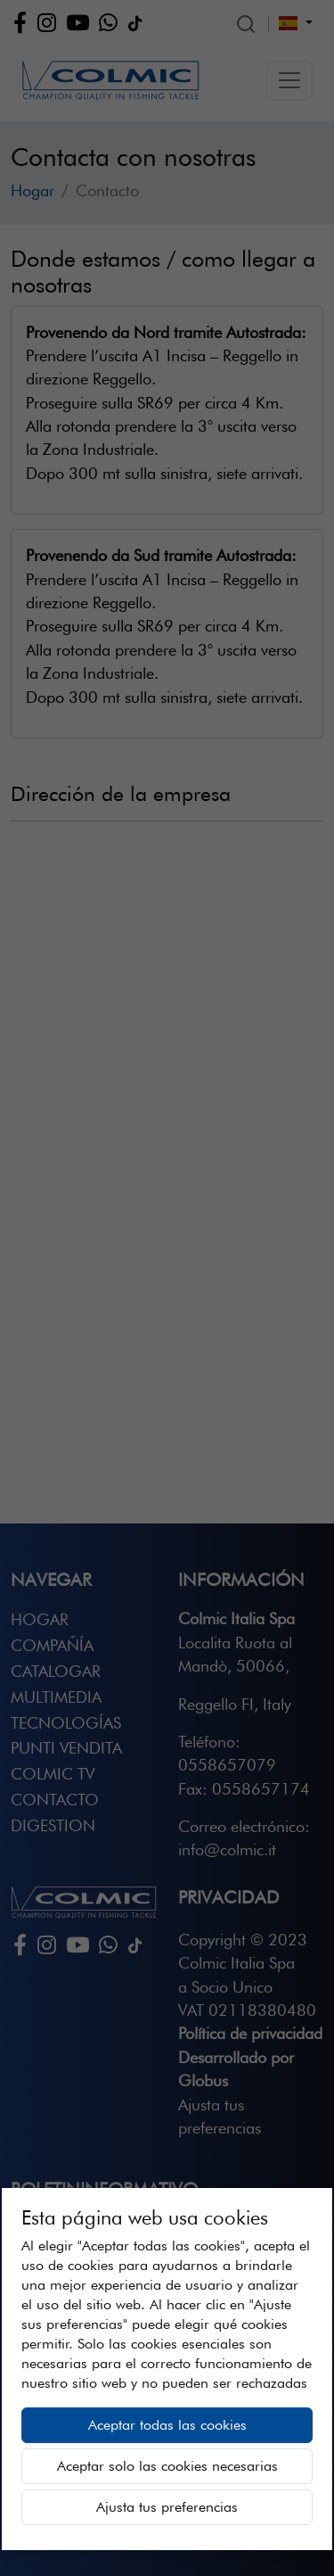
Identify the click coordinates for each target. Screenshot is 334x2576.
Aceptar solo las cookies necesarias (167, 2465)
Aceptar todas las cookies (167, 2424)
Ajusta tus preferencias (167, 2506)
